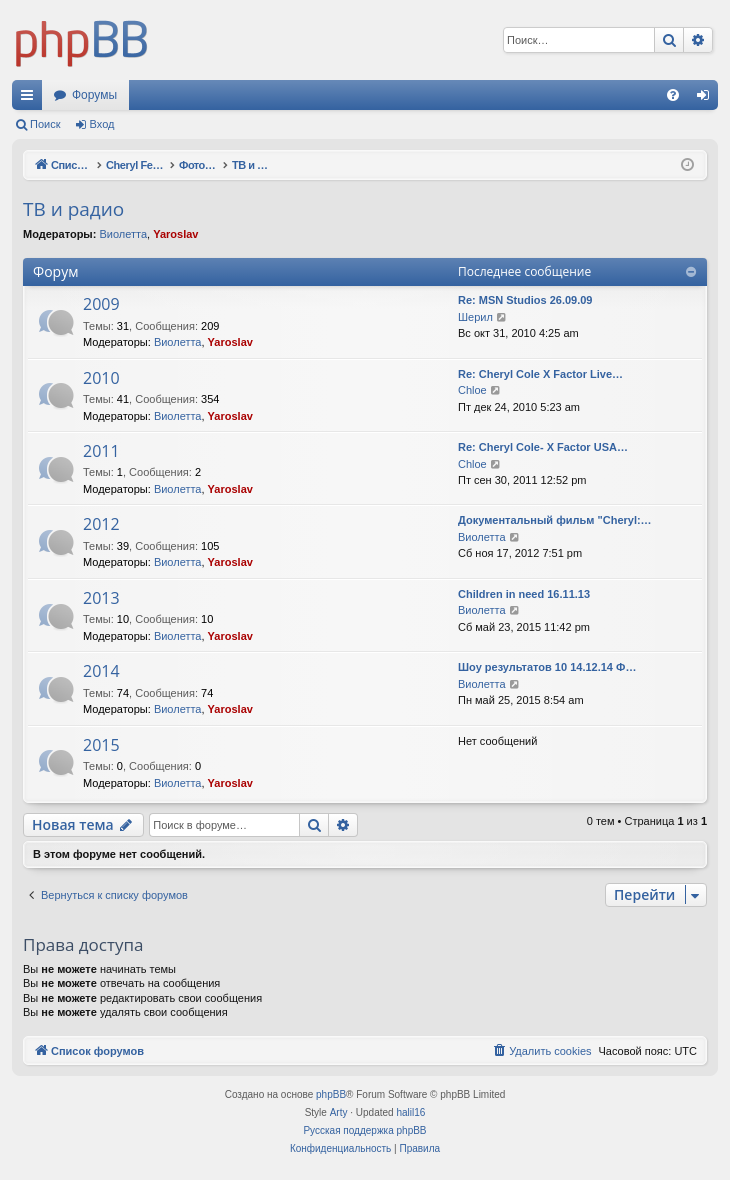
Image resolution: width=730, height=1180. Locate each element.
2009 (101, 304)
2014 (101, 671)
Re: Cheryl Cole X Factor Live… (540, 374)
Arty (339, 1112)
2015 (101, 745)
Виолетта (123, 234)
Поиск (45, 124)
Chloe (472, 390)
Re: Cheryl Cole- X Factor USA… (543, 447)
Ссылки (31, 99)
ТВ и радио (73, 209)
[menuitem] (673, 95)
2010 (101, 378)
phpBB (331, 1094)
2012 (101, 524)
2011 (101, 451)
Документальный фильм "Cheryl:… (555, 520)
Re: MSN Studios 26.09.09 (525, 300)
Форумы (94, 95)
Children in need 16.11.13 (524, 594)
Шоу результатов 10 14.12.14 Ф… (547, 667)
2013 (101, 598)
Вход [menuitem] (707, 99)
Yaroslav (175, 234)
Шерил (475, 317)
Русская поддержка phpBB (364, 1130)
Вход (102, 124)
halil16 (410, 1112)
